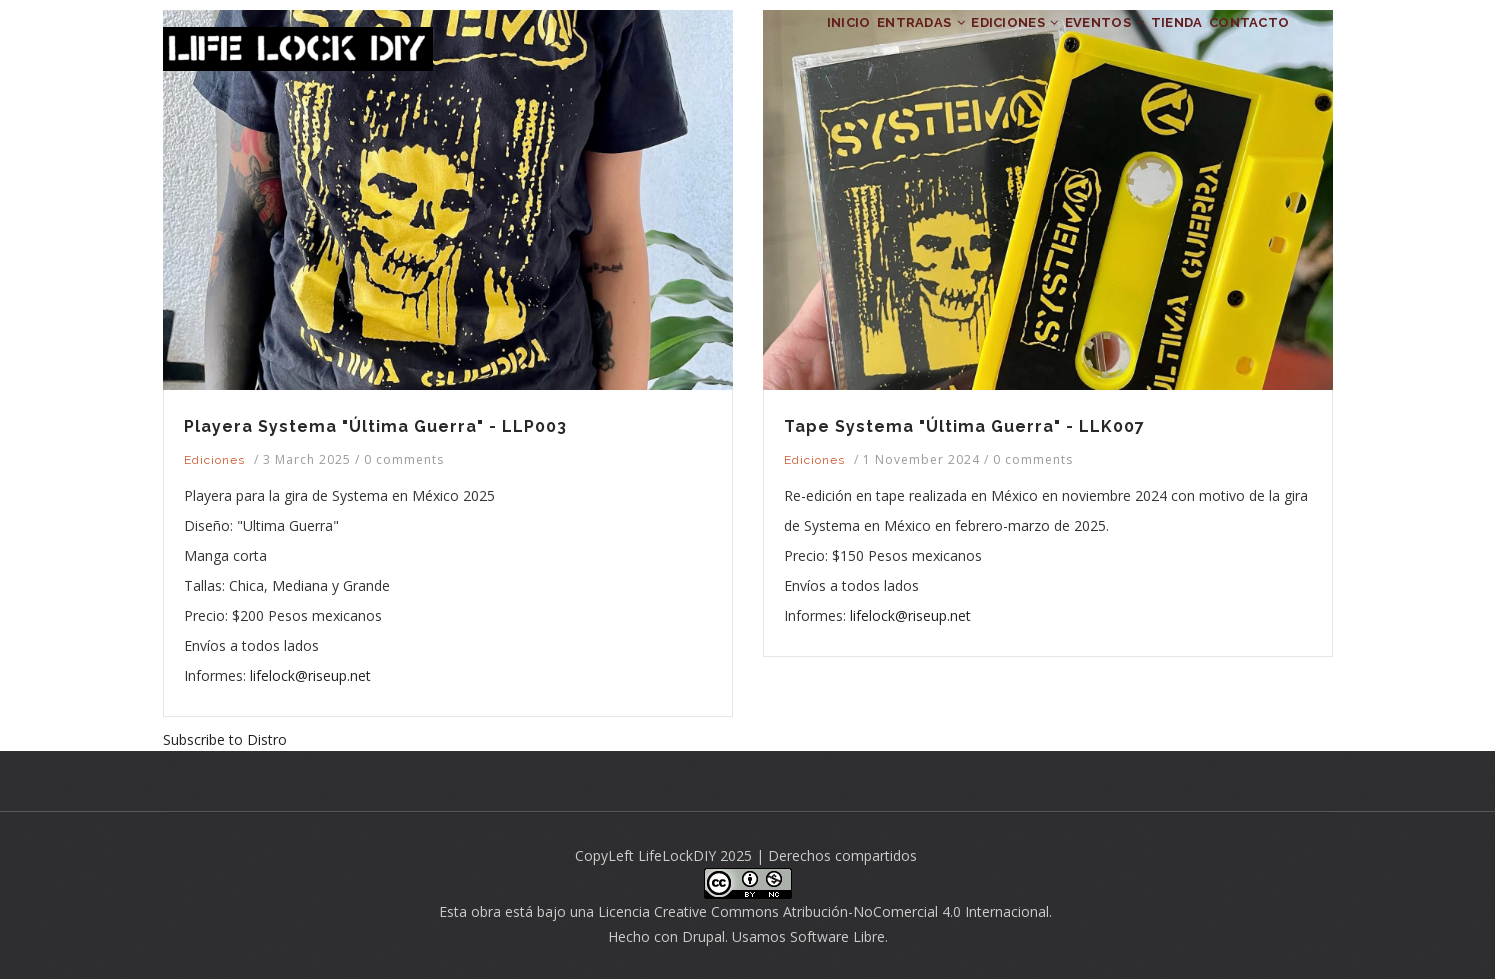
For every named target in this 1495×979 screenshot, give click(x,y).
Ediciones (214, 460)
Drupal (703, 936)
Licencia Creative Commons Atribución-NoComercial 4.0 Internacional (823, 911)
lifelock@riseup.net (310, 675)
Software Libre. (839, 936)
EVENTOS (1048, 45)
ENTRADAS (814, 45)
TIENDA (1143, 45)
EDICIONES (933, 45)
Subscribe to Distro (225, 739)
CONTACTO (1238, 45)
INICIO (719, 45)
